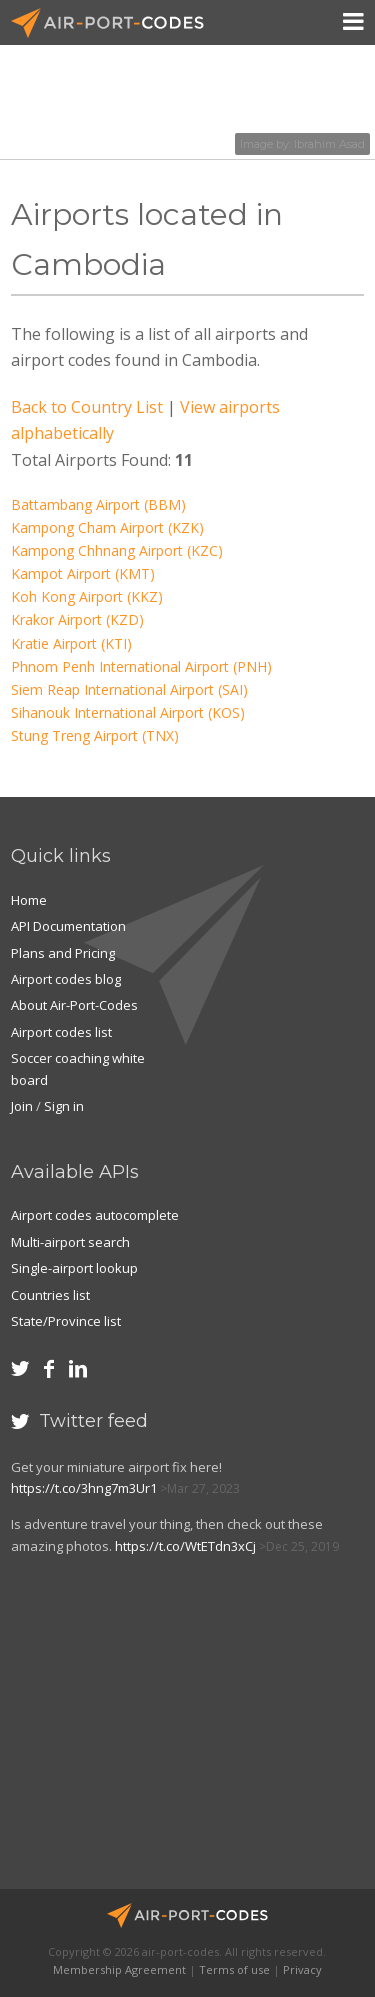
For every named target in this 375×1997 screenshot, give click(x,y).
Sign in (64, 1106)
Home (29, 900)
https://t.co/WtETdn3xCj (185, 1546)
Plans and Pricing (63, 953)
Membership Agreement (119, 1969)
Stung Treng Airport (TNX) (95, 735)
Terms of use (234, 1969)
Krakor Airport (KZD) (77, 619)
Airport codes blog (66, 979)
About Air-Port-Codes (74, 1005)
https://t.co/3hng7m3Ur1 (84, 1488)
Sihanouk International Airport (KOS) (128, 712)
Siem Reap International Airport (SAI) (129, 689)
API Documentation (68, 926)
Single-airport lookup (74, 1268)
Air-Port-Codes (116, 23)
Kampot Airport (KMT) (83, 573)
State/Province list (66, 1321)
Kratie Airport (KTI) (71, 643)
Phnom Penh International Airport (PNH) (141, 666)
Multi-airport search (70, 1242)
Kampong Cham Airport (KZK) (107, 527)
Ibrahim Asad (329, 144)
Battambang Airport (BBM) (98, 504)
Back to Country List (87, 407)
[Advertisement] (157, 1732)
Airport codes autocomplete (95, 1215)
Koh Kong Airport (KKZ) (87, 596)
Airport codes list (61, 1032)
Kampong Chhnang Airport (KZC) (117, 550)
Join (22, 1106)
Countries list (50, 1295)
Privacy (302, 1969)
